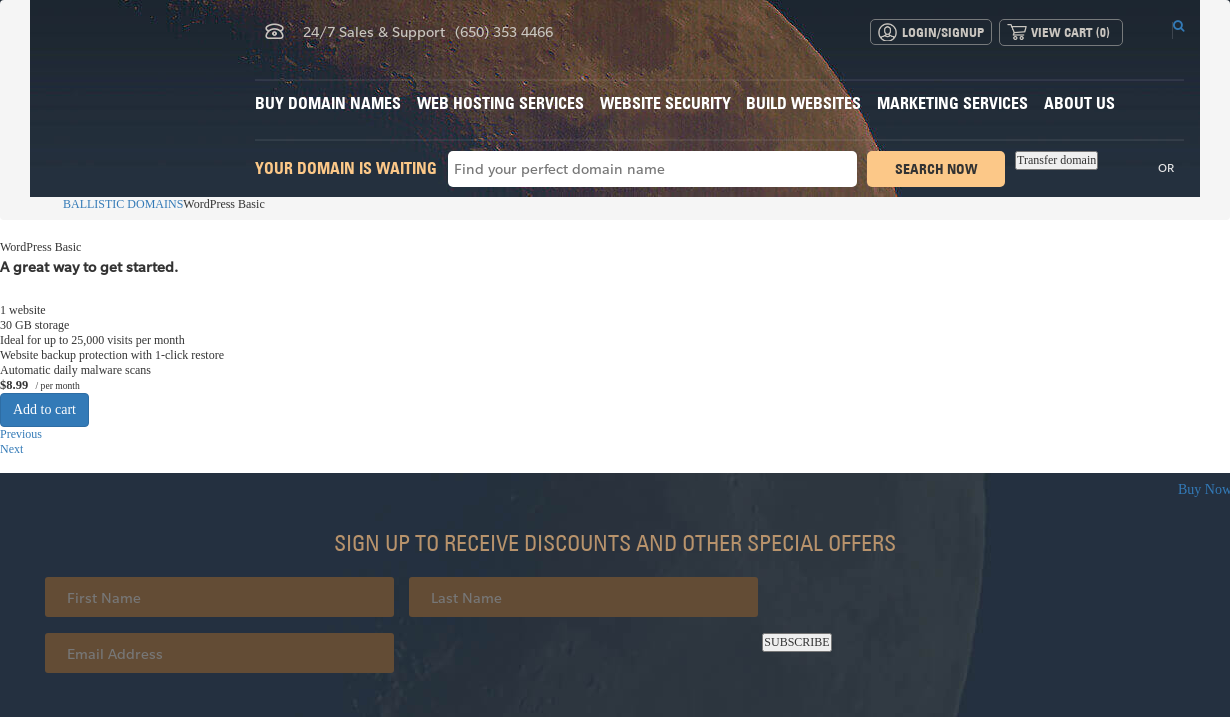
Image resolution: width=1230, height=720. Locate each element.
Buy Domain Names (328, 103)
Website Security (665, 103)
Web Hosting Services (500, 103)
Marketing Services (952, 103)
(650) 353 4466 (504, 31)
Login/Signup (943, 32)
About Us (1079, 103)
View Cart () (1070, 32)
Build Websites (803, 103)
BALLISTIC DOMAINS (114, 204)
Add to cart (44, 409)
